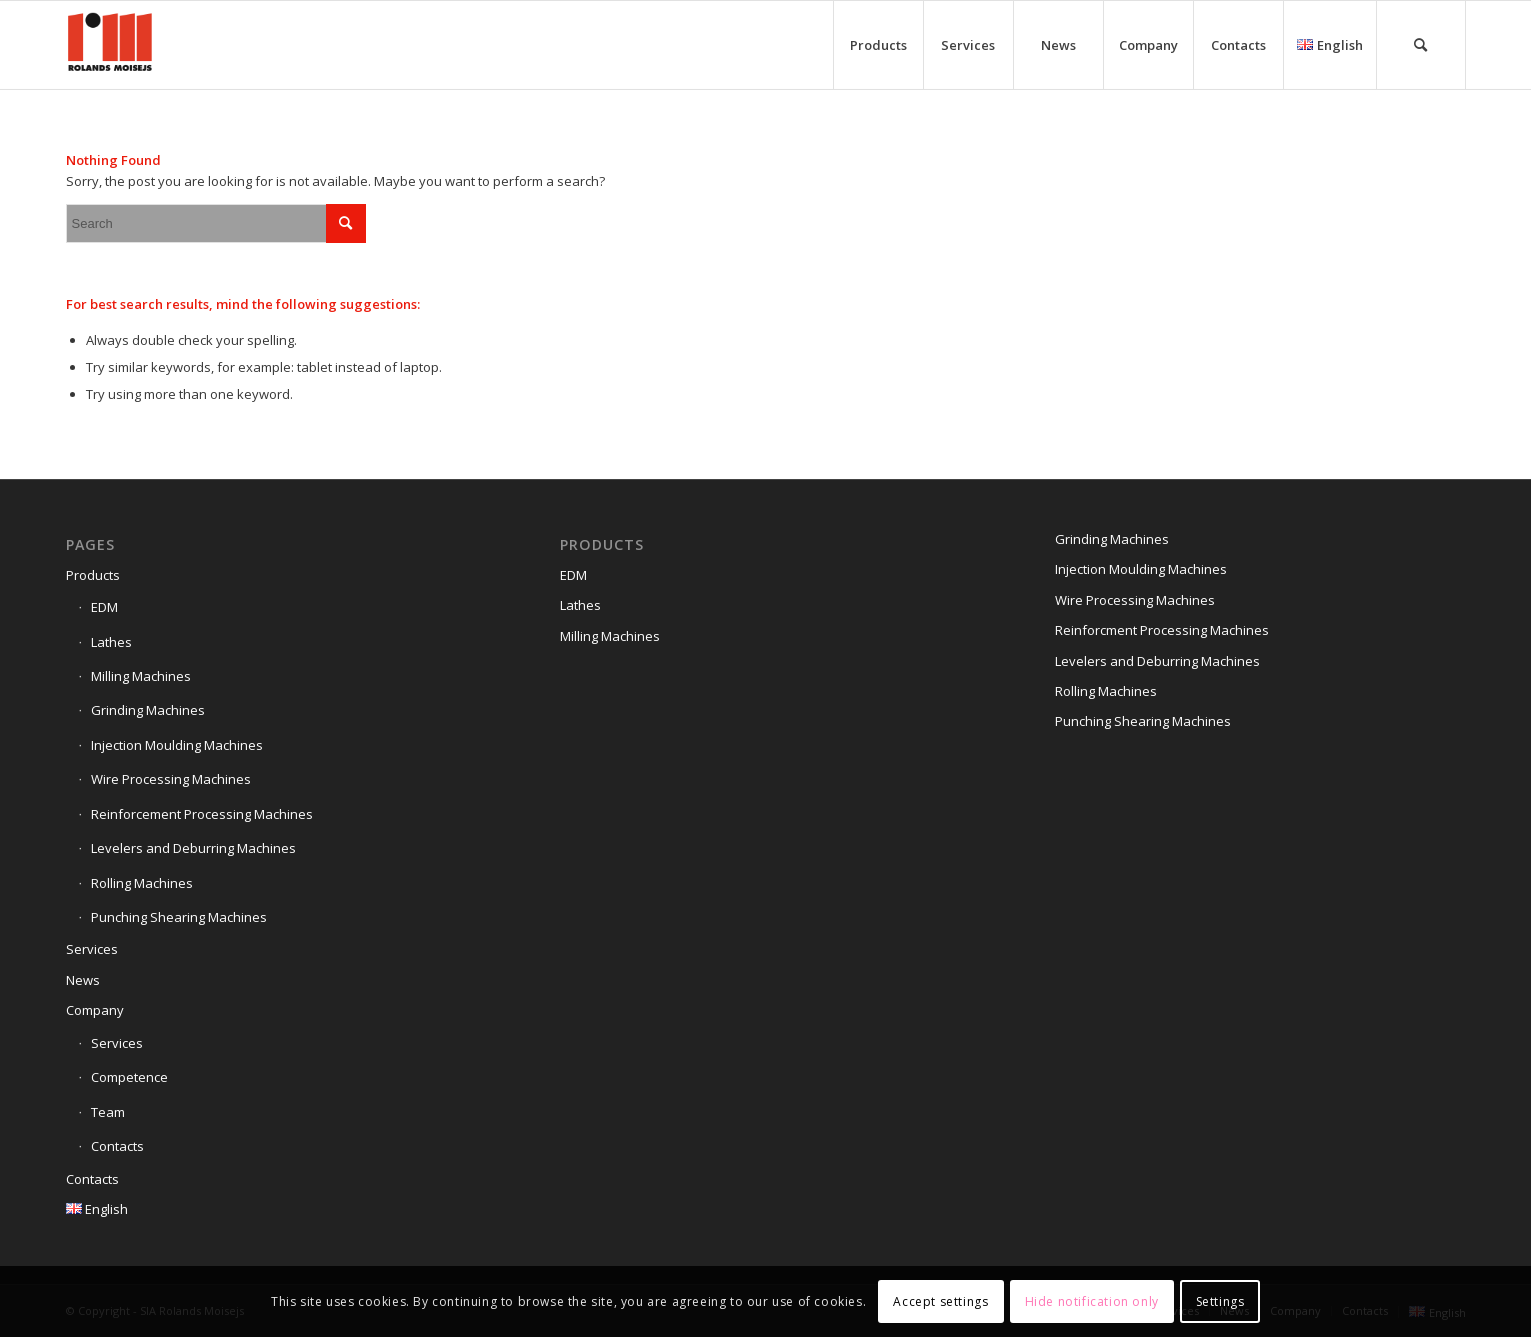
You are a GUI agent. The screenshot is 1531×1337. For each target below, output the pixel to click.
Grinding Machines (148, 710)
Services (92, 949)
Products (93, 575)
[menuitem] (878, 45)
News (83, 980)
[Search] (1421, 45)
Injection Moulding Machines (177, 745)
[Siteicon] (110, 45)
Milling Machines (141, 676)
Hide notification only (1092, 1301)
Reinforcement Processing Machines (202, 814)
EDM (104, 607)
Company (95, 1010)
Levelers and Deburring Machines (193, 848)
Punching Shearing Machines (179, 917)
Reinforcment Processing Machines (1162, 630)
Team (108, 1112)
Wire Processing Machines (171, 779)
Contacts (117, 1146)
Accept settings (940, 1301)
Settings (1220, 1301)
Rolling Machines (142, 883)
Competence (129, 1077)
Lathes (111, 642)
